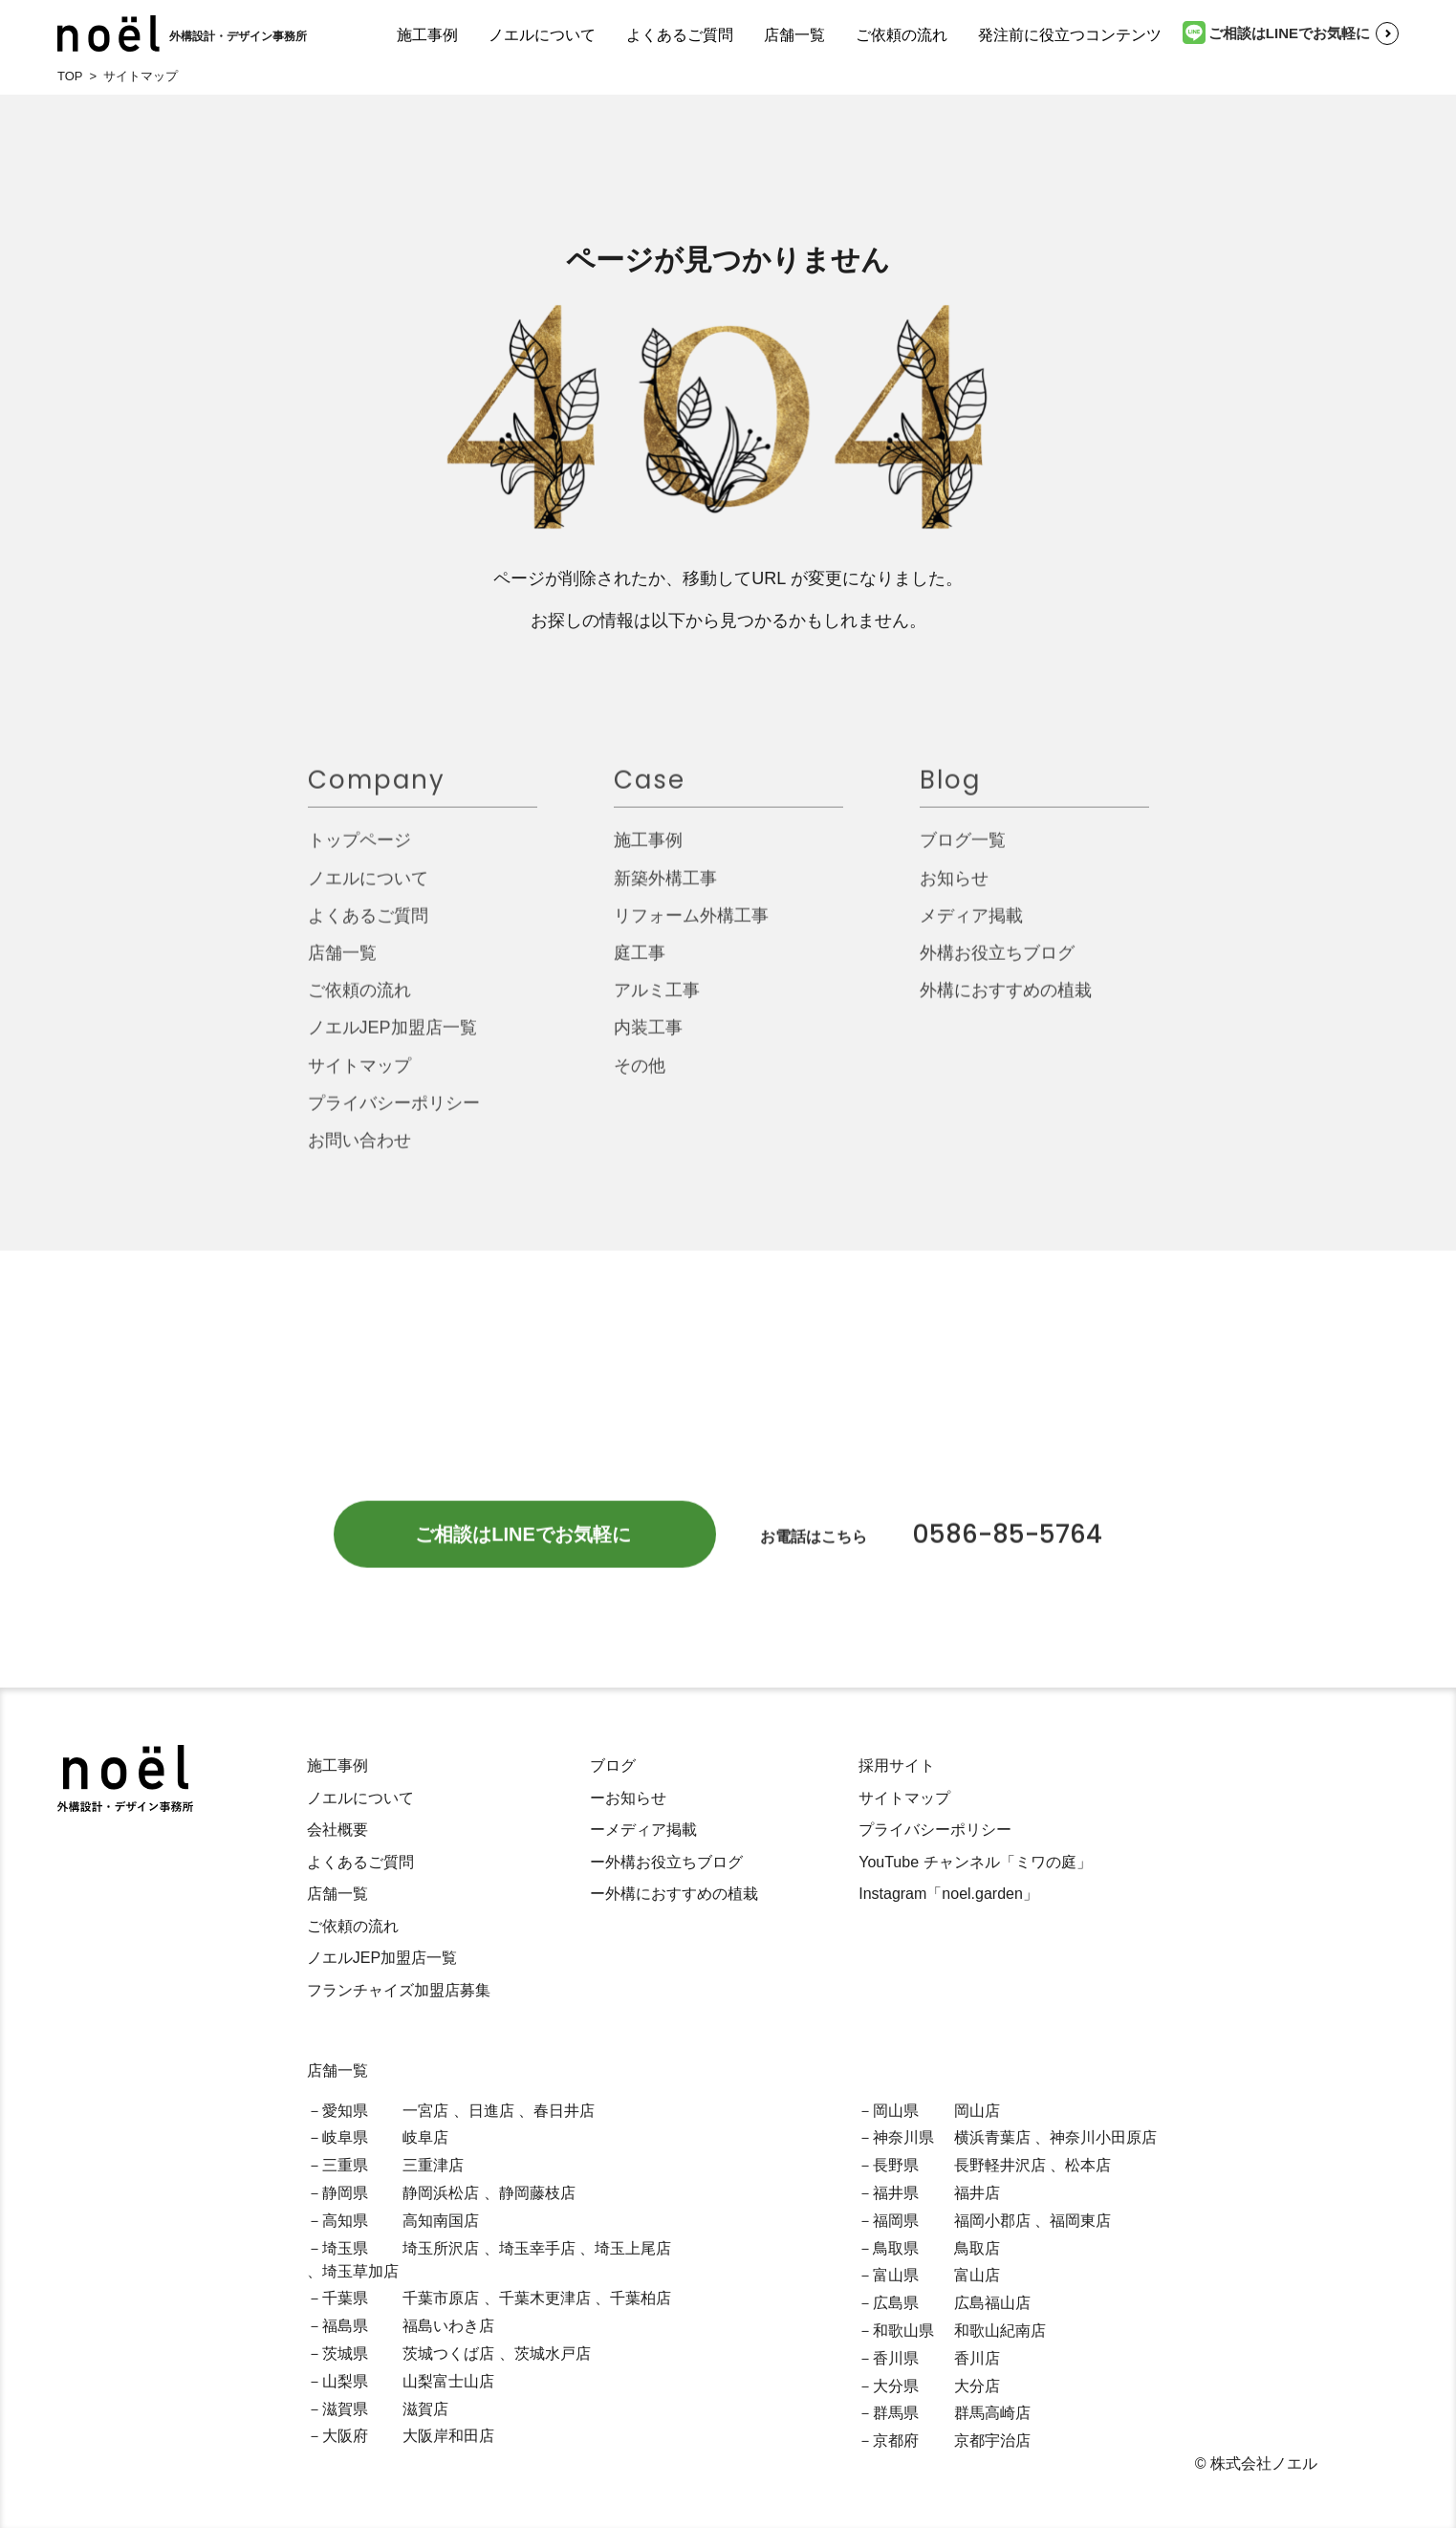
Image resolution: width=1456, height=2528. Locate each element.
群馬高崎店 (992, 2413)
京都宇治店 (992, 2440)
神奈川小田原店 (1103, 2137)
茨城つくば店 (448, 2353)
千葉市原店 (440, 2298)
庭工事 (639, 963)
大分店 (977, 2386)
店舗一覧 (794, 35)
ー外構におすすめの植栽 (674, 1893)
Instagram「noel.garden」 (948, 1893)
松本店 (1088, 2165)
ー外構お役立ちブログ (666, 1862)
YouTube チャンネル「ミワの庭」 (974, 1862)
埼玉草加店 (360, 2271)
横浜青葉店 (992, 2137)
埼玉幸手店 (537, 2248)
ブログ (613, 1765)
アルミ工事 (657, 1001)
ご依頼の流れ (901, 35)
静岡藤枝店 (537, 2193)
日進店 (491, 2111)
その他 (639, 1075)
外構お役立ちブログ (997, 963)
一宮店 (425, 2111)
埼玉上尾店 (633, 2248)
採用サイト (896, 1765)
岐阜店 (425, 2137)
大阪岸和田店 (448, 2436)
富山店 (977, 2275)
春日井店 (564, 2111)
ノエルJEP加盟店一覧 (392, 1038)
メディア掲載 (971, 925)
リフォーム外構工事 (691, 925)
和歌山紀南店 (1000, 2330)
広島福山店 (992, 2303)
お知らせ (954, 888)
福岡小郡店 (992, 2220)
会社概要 (337, 1829)
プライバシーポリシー (394, 1112)
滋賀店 (425, 2409)
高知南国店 (440, 2220)
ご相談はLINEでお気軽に (1276, 32)
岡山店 (977, 2111)
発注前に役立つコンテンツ (1070, 35)
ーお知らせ (628, 1798)
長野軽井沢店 (1000, 2165)
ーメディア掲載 (643, 1829)
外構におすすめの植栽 (1006, 1001)
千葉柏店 (640, 2298)
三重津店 (433, 2165)
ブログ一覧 (963, 851)
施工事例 (427, 35)
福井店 (977, 2193)
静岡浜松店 (440, 2193)
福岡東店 (1080, 2220)
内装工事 (648, 1038)
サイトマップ (359, 1075)
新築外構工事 (665, 888)
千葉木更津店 (545, 2298)
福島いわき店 (448, 2326)
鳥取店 (977, 2248)
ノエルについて (542, 35)
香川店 (977, 2358)
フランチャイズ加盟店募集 (398, 1990)
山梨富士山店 (448, 2381)
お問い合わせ (359, 1151)
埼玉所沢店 (440, 2248)
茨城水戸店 (552, 2353)
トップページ (359, 851)
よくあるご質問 (679, 35)
